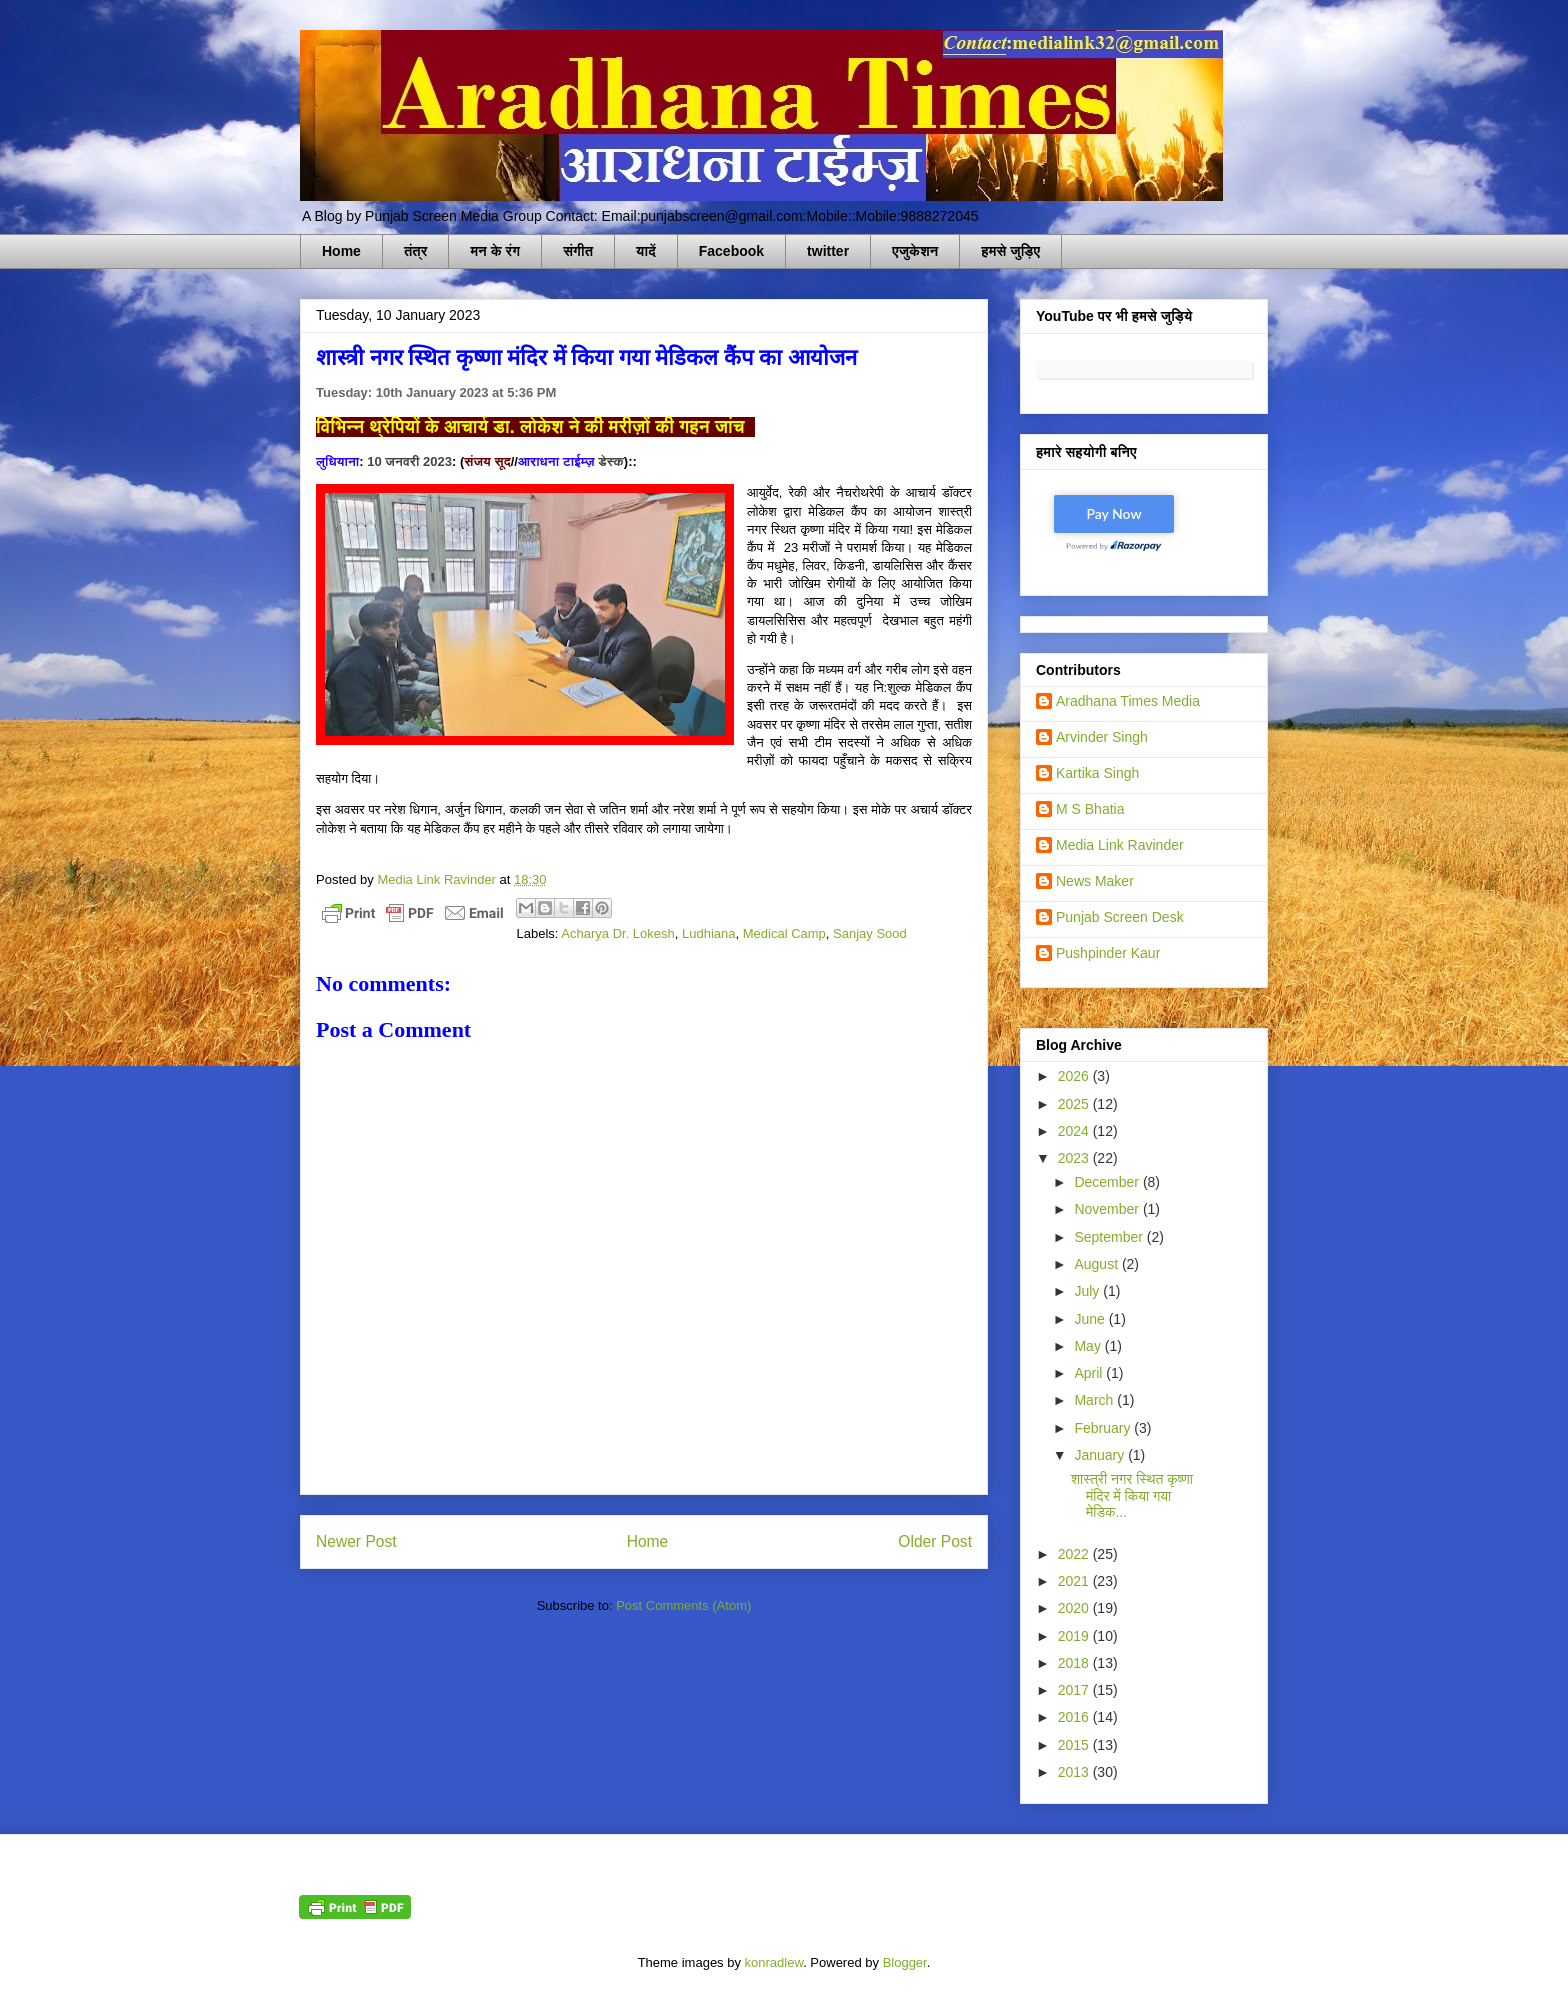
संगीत (578, 251)
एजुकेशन (915, 251)
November (1108, 1209)
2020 (1075, 1608)
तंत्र (416, 251)
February (1104, 1428)
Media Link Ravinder (1120, 845)
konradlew (774, 1962)
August (1097, 1264)
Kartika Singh (1097, 773)
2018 (1075, 1663)
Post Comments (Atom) (683, 1605)
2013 (1075, 1772)
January (1101, 1455)
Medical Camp (784, 933)
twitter (828, 251)
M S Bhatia (1090, 809)
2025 (1075, 1104)
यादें (646, 251)
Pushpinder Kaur (1108, 953)
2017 (1075, 1690)
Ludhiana (709, 933)
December (1108, 1182)
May (1089, 1346)
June (1091, 1319)
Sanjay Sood (870, 933)
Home (341, 251)
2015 (1075, 1745)
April (1090, 1373)
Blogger (905, 1962)
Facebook (731, 251)
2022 (1075, 1554)
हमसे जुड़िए (1010, 251)
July (1088, 1291)
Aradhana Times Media (1128, 701)
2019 (1075, 1636)
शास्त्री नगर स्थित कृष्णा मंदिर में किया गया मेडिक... (1132, 1496)
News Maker (1095, 881)
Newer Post (356, 1541)
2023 (1075, 1158)
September (1110, 1237)
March (1095, 1400)
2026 (1075, 1076)
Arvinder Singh (1102, 737)
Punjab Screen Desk (1120, 917)
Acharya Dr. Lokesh (617, 933)
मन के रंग (495, 251)
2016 (1075, 1717)
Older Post (935, 1541)
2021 (1075, 1581)
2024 (1075, 1131)
